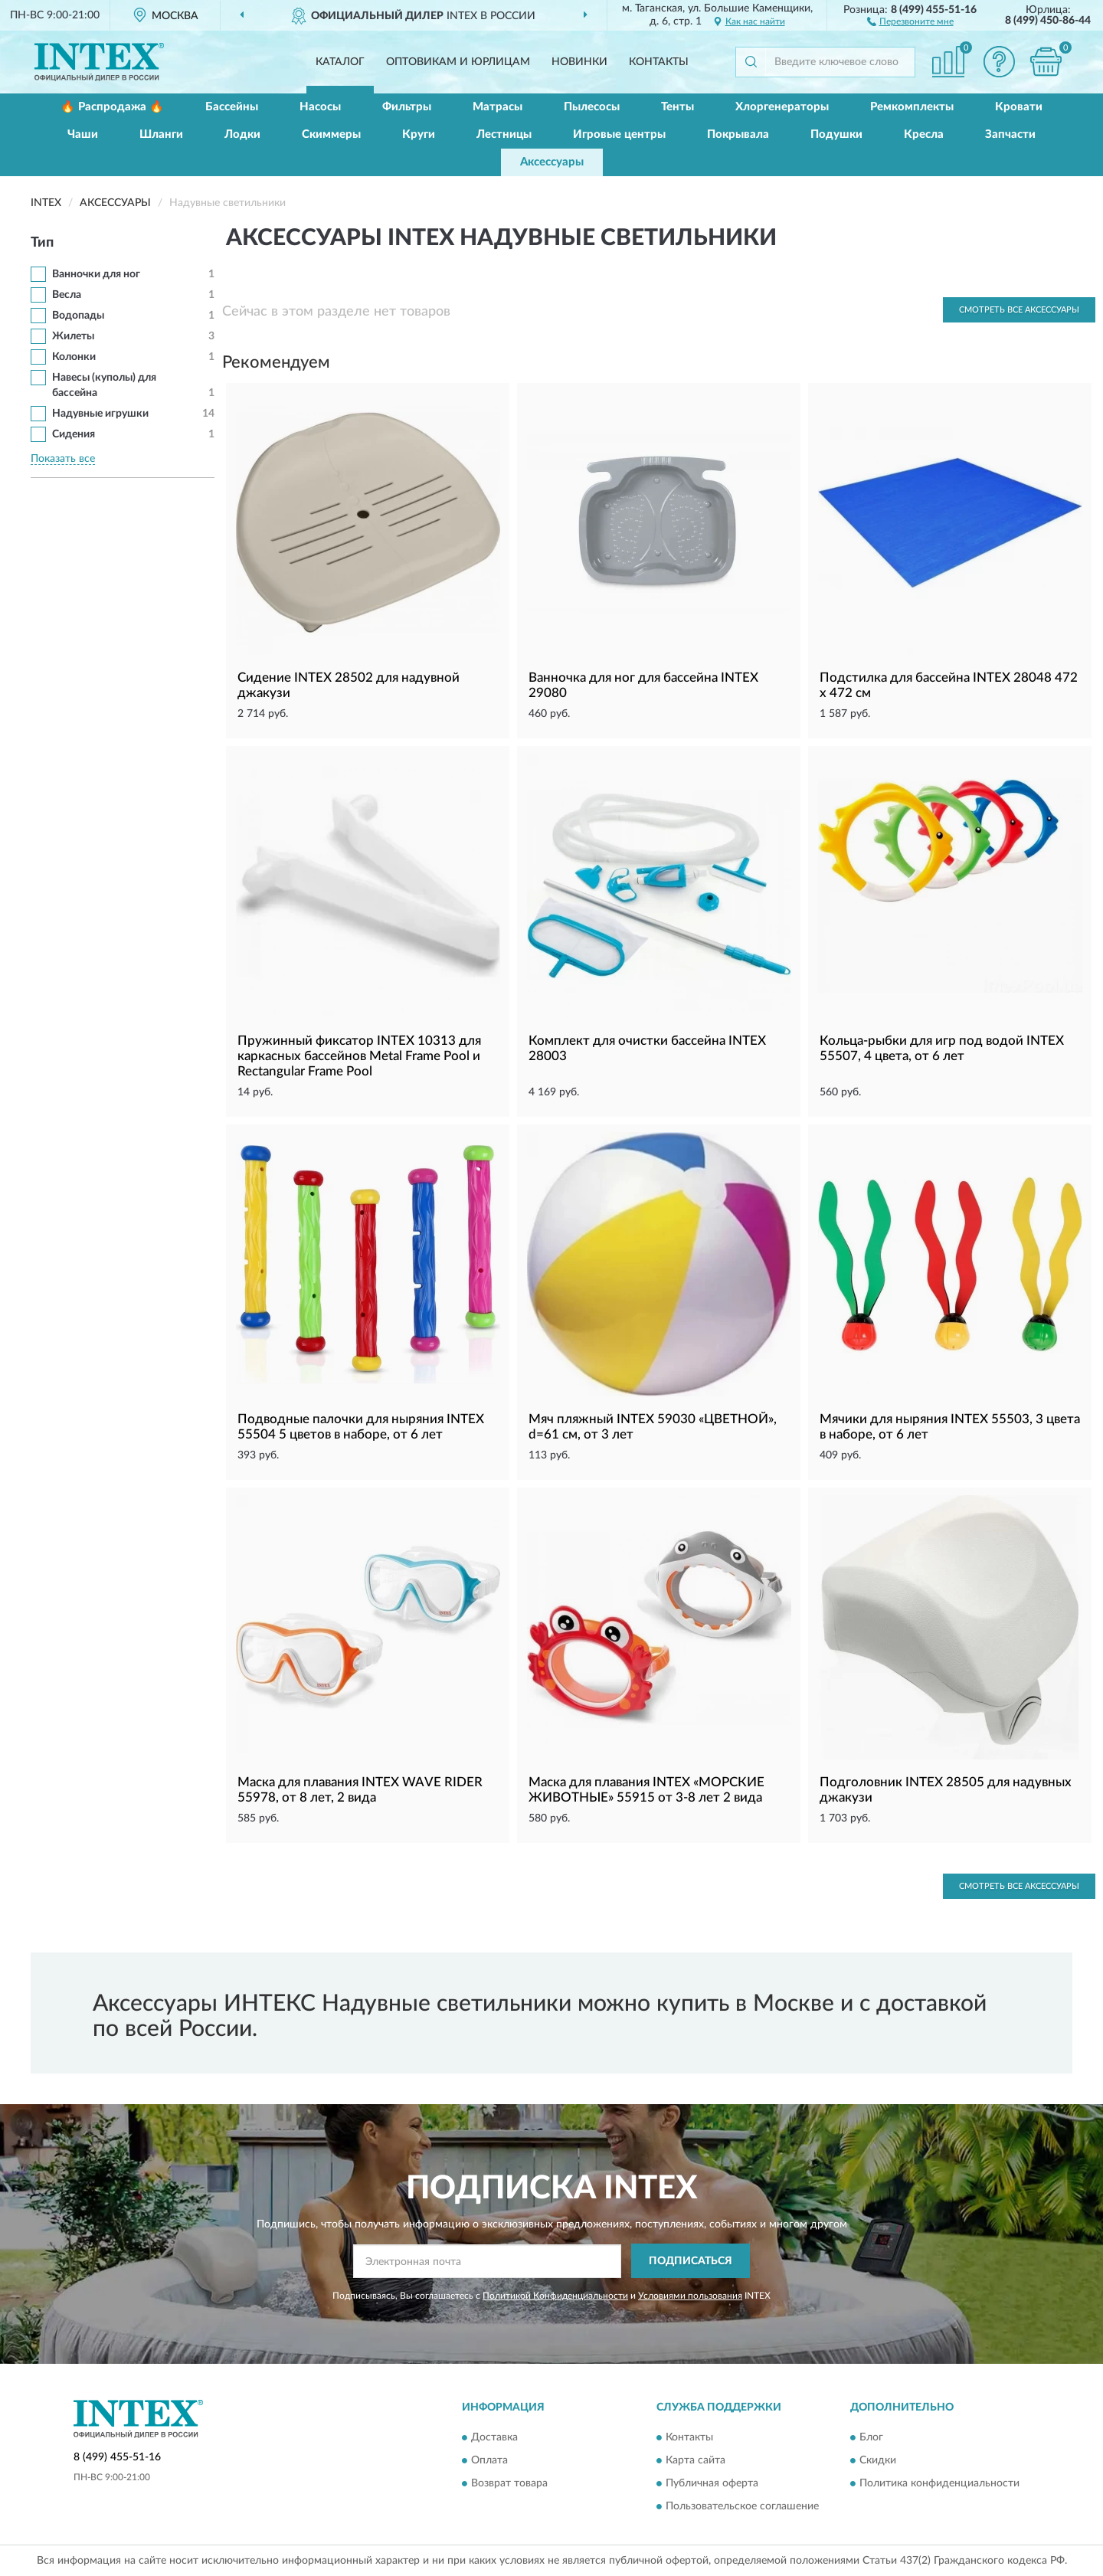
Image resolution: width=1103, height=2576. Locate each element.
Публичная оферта (712, 2483)
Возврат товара (509, 2483)
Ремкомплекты (912, 107)
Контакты (659, 62)
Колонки (74, 357)
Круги (418, 134)
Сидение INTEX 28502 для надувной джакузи (348, 685)
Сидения (73, 434)
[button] (910, 20)
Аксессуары (552, 162)
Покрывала (738, 134)
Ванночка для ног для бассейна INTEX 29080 (643, 685)
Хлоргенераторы (782, 107)
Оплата (489, 2460)
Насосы (320, 107)
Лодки (242, 134)
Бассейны (231, 107)
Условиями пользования (690, 2295)
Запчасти (1010, 134)
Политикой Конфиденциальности (555, 2295)
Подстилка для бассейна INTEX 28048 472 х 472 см (949, 685)
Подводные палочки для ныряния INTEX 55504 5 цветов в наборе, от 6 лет (360, 1426)
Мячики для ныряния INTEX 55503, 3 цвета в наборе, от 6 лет (950, 1426)
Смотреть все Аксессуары (1019, 310)
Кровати (1018, 107)
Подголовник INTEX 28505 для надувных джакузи (946, 1790)
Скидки (877, 2460)
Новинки (579, 62)
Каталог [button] (340, 62)
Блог (871, 2437)
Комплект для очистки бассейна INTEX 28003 (647, 1048)
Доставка (494, 2437)
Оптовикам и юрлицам (458, 62)
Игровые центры (619, 134)
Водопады (78, 315)
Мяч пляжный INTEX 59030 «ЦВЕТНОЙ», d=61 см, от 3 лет (653, 1426)
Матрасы (497, 107)
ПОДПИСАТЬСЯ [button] (690, 2261)
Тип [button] (42, 243)
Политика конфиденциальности (939, 2483)
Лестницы (504, 134)
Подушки (836, 134)
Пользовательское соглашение (742, 2506)
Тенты (677, 107)
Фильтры (406, 107)
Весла (66, 295)
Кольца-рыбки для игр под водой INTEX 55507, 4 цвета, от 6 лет (942, 1048)
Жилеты (73, 336)
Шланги (161, 134)
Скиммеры (331, 134)
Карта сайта (695, 2460)
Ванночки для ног (96, 274)
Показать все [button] (63, 458)
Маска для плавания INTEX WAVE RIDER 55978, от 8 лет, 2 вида (360, 1790)
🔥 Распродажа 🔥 (112, 107)
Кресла (924, 134)
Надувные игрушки (100, 413)
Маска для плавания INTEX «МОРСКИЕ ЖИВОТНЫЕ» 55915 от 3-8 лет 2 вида (646, 1790)
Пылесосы (592, 107)
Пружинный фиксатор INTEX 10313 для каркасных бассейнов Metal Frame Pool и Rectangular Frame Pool (359, 1056)
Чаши (82, 134)
